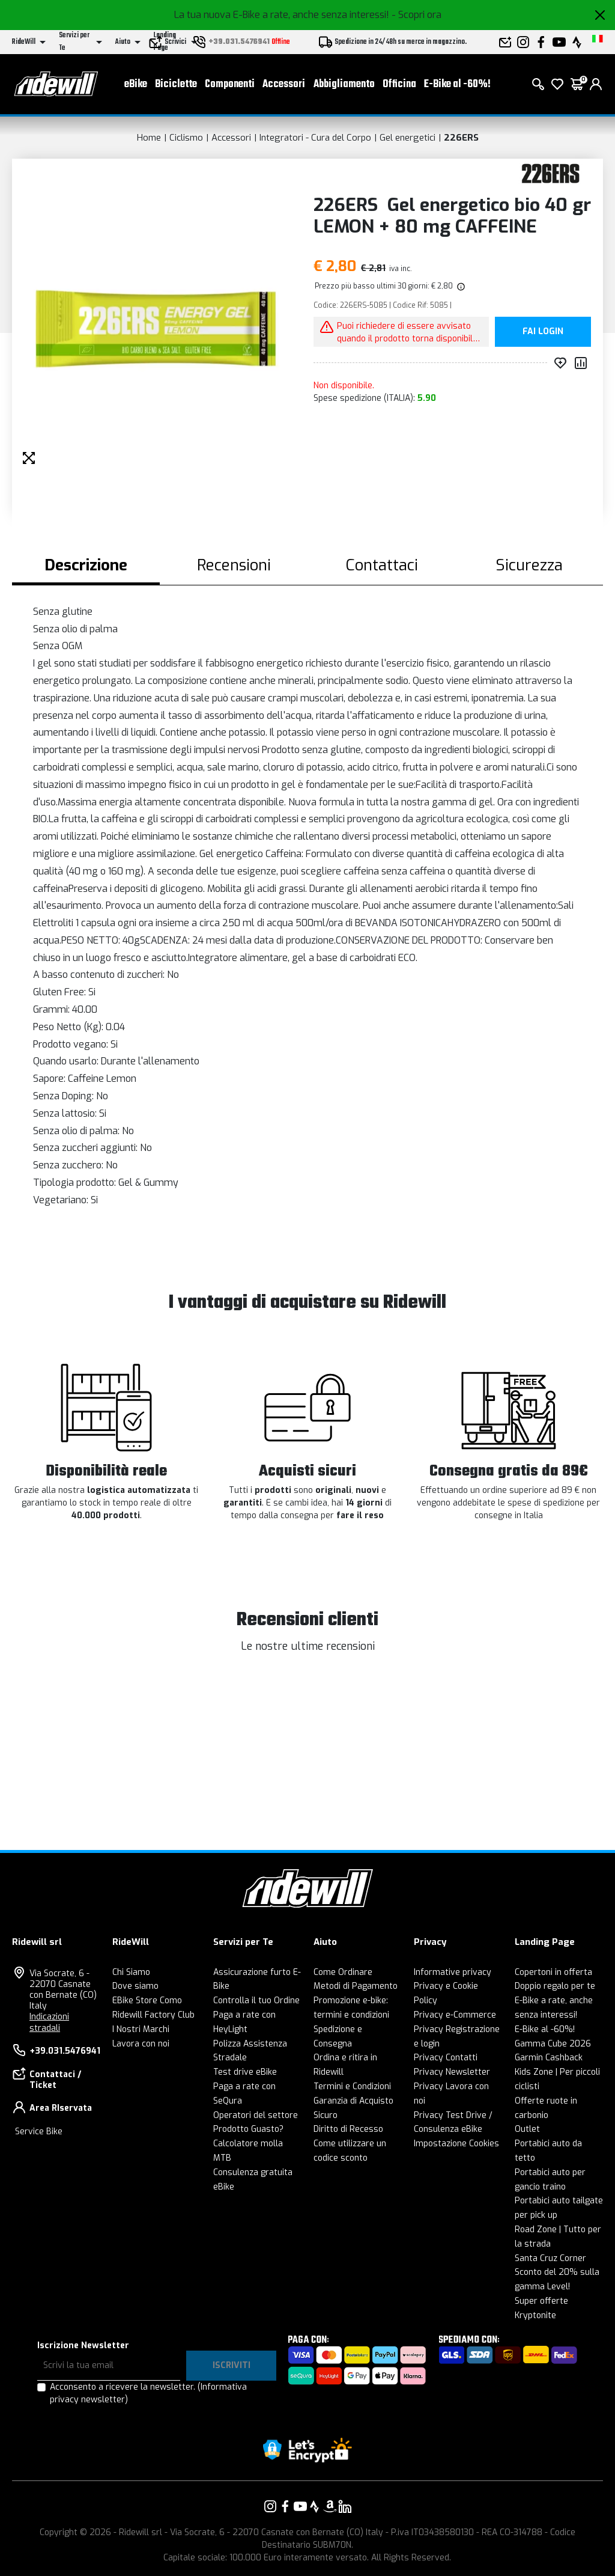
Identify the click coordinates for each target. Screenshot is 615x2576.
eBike (135, 84)
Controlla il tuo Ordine (256, 2000)
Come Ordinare (343, 1972)
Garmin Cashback (549, 2057)
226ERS (461, 138)
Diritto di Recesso (348, 2129)
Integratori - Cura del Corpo (315, 138)
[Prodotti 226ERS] (550, 173)
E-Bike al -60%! (457, 84)
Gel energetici (407, 138)
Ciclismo (186, 138)
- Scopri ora (416, 14)
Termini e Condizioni (352, 2086)
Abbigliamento (344, 84)
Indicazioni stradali (49, 2022)
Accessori (283, 84)
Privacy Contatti (445, 2057)
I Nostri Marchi (140, 2029)
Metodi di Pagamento (356, 1986)
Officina (399, 84)
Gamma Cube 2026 (553, 2044)
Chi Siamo (131, 1972)
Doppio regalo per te (555, 1986)
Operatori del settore (255, 2115)
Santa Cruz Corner (550, 2258)
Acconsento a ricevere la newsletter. (148, 2393)
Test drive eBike (245, 2072)
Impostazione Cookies (456, 2143)
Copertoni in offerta (553, 1972)
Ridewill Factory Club (153, 2015)
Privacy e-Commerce (455, 2015)
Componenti (230, 84)
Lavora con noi (140, 2044)
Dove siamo (135, 1986)
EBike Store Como (147, 2000)
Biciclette (176, 84)
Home (149, 138)
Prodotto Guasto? (248, 2129)
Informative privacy (452, 1972)
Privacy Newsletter (452, 2072)
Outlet (527, 2129)
